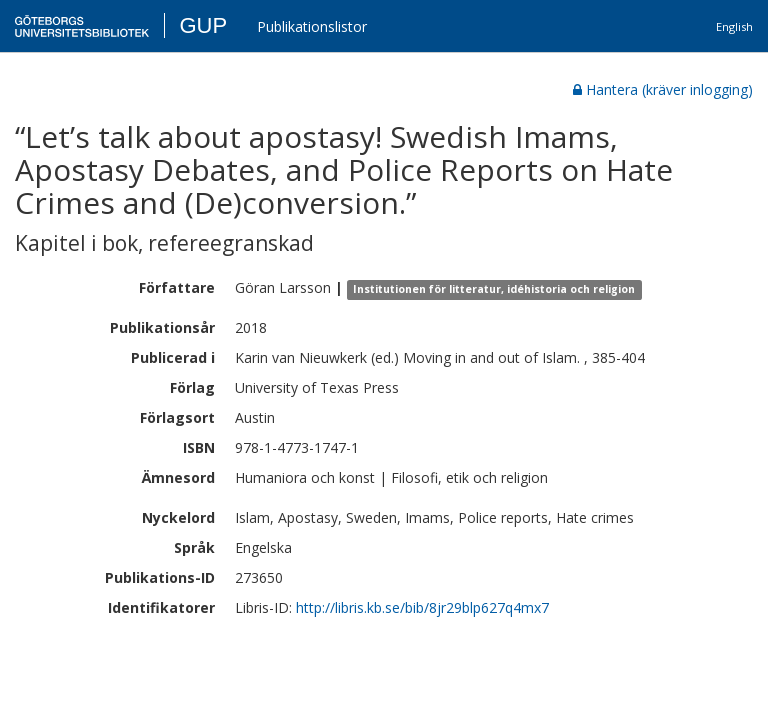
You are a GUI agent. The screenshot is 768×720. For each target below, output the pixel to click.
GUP (203, 25)
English (734, 26)
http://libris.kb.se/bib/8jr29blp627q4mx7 (422, 607)
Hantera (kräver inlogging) (663, 89)
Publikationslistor (312, 26)
